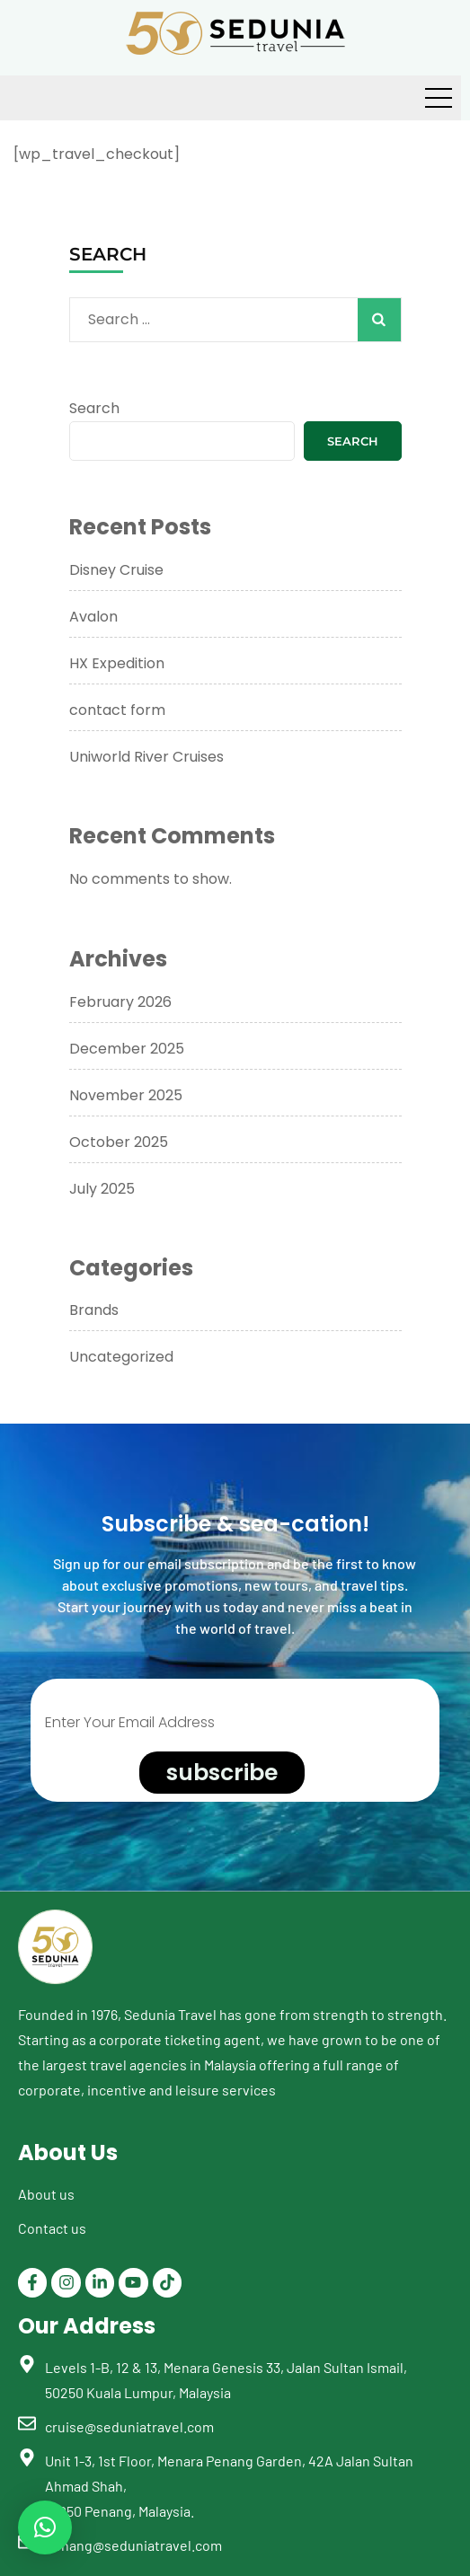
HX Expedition (116, 663)
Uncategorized (121, 1356)
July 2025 (102, 1188)
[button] (45, 2527)
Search (94, 408)
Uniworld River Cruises (146, 756)
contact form (117, 710)
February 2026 (120, 1002)
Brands (94, 1310)
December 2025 (126, 1048)
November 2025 (125, 1095)
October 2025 (118, 1142)
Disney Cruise (116, 570)
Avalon (93, 616)
